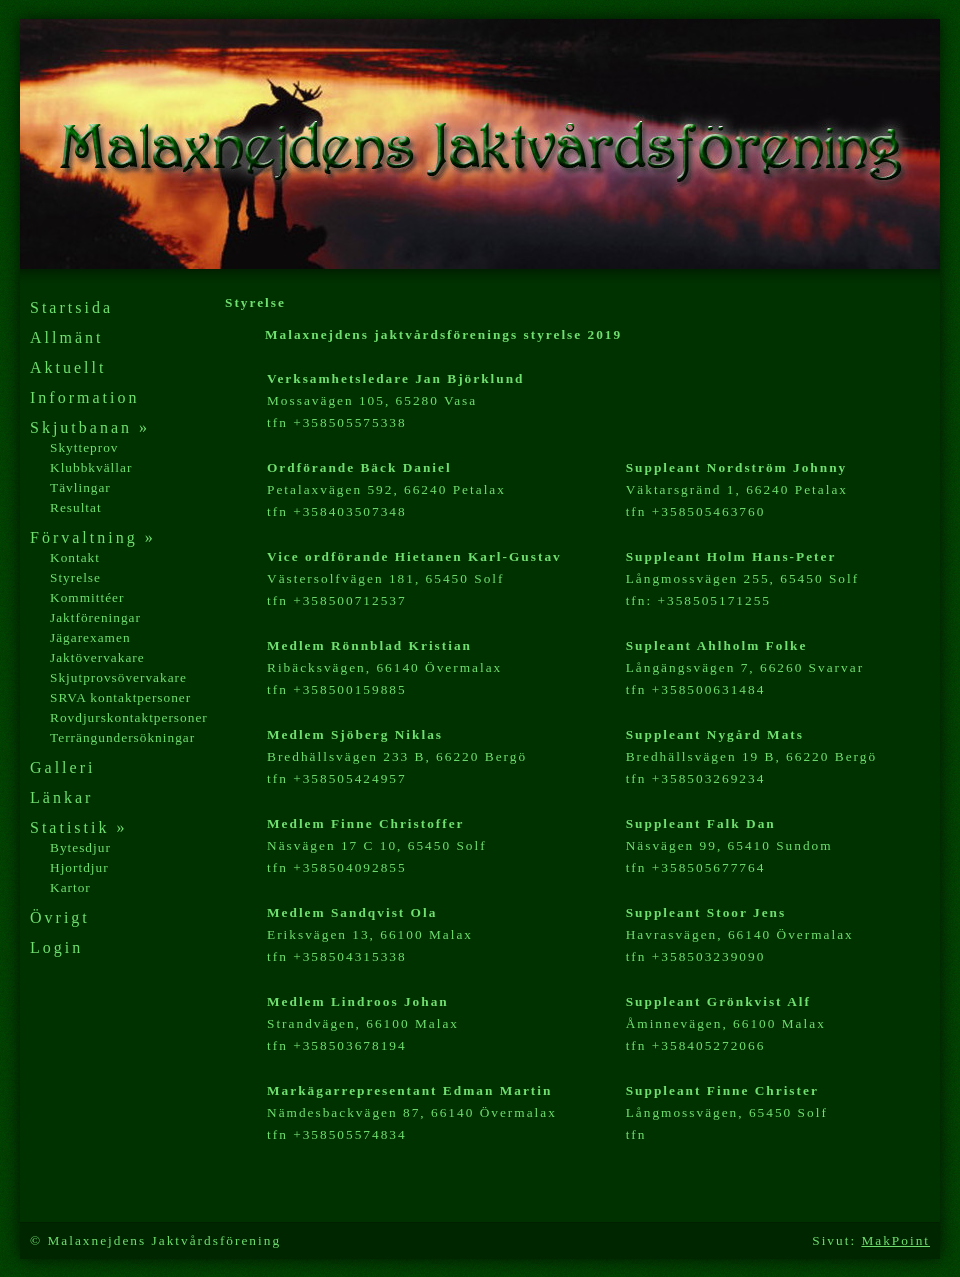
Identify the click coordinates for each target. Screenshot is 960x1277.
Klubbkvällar (91, 467)
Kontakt (75, 557)
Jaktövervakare (97, 657)
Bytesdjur (80, 847)
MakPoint (895, 1240)
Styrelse (75, 577)
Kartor (70, 887)
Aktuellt (68, 367)
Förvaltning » (93, 537)
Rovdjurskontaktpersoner (129, 717)
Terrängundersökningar (122, 737)
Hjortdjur (79, 867)
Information (84, 397)
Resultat (76, 507)
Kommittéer (87, 597)
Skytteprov (84, 447)
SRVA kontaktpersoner (120, 697)
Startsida (71, 307)
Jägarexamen (90, 637)
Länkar (61, 797)
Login (56, 947)
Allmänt (66, 337)
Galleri (62, 767)
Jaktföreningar (95, 617)
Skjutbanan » (90, 427)
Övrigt (60, 917)
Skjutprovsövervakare (118, 677)
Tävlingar (80, 487)
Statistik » (78, 827)
